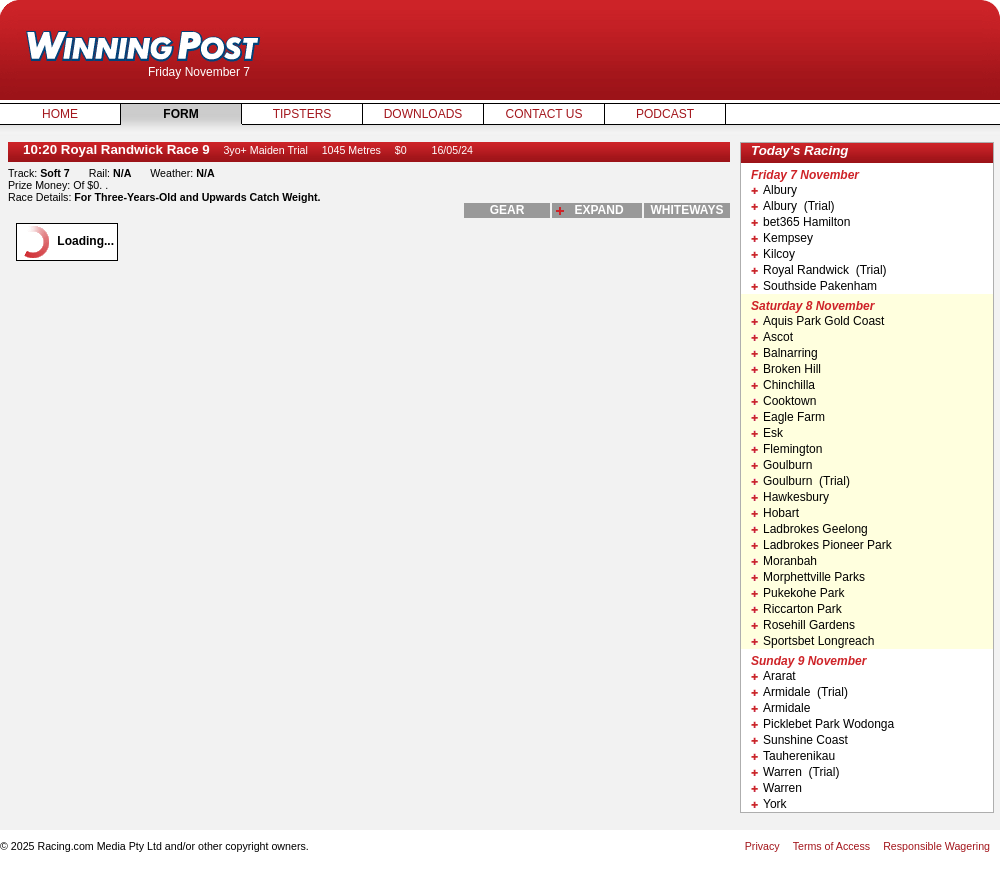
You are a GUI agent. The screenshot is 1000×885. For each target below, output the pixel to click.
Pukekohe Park (797, 593)
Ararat (773, 676)
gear (507, 210)
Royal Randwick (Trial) (819, 270)
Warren (776, 788)
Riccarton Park (796, 609)
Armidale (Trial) (799, 692)
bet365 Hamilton (800, 222)
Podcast (665, 114)
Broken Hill (786, 369)
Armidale (780, 708)
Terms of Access (832, 846)
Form (180, 114)
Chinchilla (783, 385)
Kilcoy (773, 254)
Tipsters (302, 114)
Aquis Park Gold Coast (817, 321)
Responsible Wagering (936, 846)
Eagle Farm (788, 417)
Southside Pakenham (814, 286)
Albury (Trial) (793, 206)
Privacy (762, 846)
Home (60, 114)
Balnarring (784, 353)
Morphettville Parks (808, 577)
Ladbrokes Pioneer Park (821, 545)
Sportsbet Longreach (812, 641)
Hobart (775, 513)
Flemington (786, 449)
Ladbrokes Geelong (809, 529)
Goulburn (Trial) (800, 481)
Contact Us (544, 114)
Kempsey (782, 238)
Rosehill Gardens (803, 625)
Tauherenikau (793, 756)
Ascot (772, 337)
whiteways (687, 210)
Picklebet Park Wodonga (822, 724)
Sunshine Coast (799, 740)
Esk (767, 433)
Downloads (423, 114)
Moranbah (784, 561)
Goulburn (781, 465)
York (769, 804)
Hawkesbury (790, 497)
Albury (774, 190)
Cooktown (783, 401)
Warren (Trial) (795, 772)
